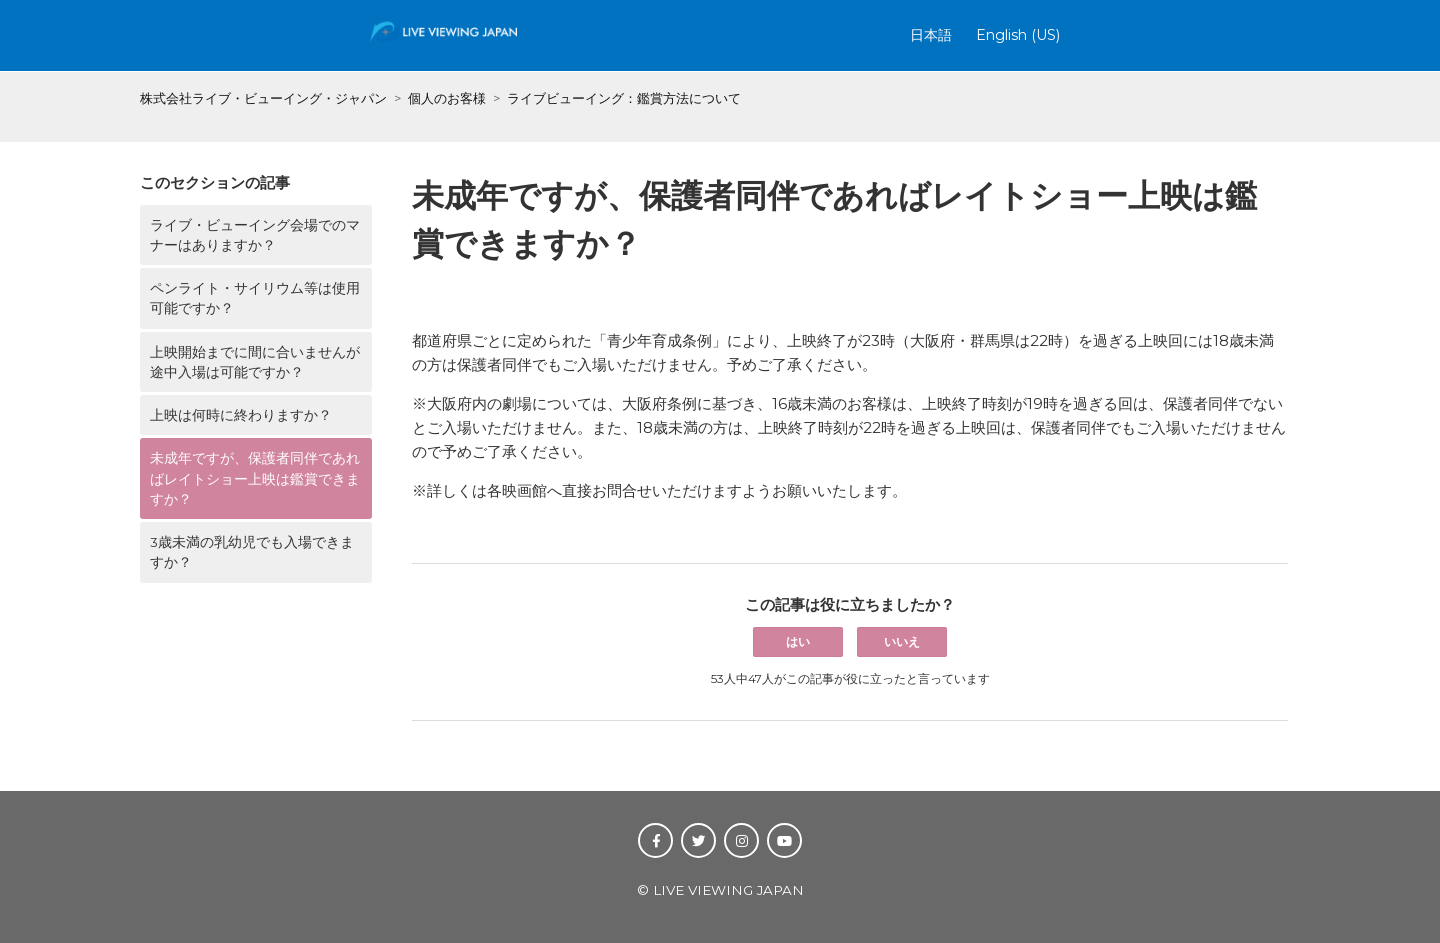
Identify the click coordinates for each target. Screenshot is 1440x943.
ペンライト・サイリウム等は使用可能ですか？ (255, 298)
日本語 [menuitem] (931, 35)
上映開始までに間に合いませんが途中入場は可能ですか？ (255, 362)
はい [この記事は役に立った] (798, 641)
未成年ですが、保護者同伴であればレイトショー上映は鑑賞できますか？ (255, 478)
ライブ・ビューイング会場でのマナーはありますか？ (255, 235)
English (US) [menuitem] (1018, 35)
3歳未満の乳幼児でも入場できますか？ (252, 552)
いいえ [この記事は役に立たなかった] (902, 641)
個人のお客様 (447, 98)
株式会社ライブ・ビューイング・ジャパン (263, 98)
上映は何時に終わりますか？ (241, 415)
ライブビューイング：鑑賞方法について (624, 98)
